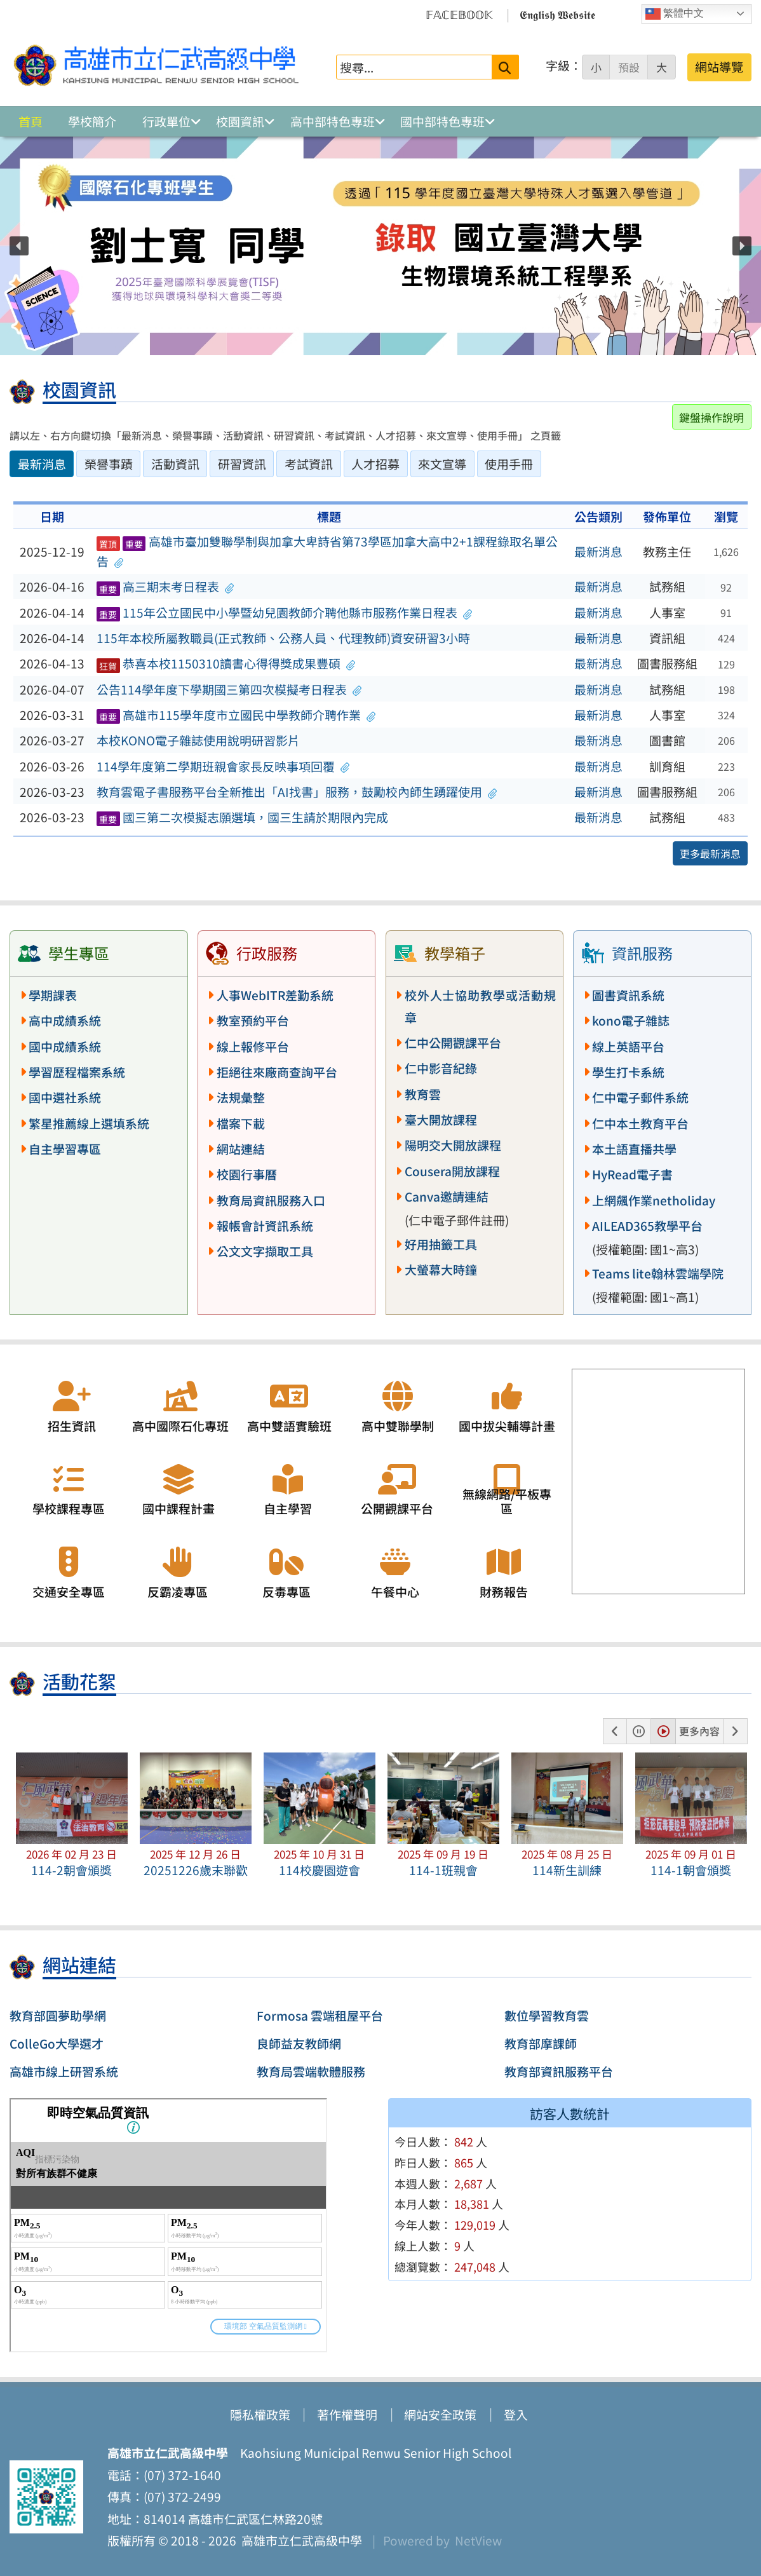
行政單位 (166, 121)
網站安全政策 (440, 2414)
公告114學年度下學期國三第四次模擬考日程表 (229, 689)
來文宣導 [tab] (442, 464)
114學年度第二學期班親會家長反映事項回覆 (223, 766)
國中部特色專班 (442, 121)
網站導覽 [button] (719, 67)
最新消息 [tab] (42, 464)
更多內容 (699, 1731)
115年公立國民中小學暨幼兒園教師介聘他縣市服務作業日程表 (285, 612)
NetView (478, 2540)
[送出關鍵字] (505, 67)
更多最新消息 (710, 853)
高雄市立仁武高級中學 (299, 2540)
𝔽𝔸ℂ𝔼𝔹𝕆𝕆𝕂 (459, 14)
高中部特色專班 (332, 121)
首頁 (30, 121)
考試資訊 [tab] (309, 464)
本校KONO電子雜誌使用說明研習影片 (198, 740)
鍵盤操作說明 (711, 417)
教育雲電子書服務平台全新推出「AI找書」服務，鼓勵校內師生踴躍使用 (297, 792)
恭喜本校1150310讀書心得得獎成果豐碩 (226, 663)
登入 (516, 2414)
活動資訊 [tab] (175, 464)
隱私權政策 (260, 2414)
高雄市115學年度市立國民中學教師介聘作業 (236, 715)
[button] (19, 245)
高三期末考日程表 (165, 586)
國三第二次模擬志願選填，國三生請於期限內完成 (242, 817)
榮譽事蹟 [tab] (108, 464)
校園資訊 (240, 121)
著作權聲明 (347, 2414)
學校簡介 (92, 121)
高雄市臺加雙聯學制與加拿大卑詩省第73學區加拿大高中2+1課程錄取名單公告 (327, 551)
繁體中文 (674, 14)
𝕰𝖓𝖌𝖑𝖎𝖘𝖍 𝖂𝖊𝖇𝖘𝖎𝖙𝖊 (557, 14)
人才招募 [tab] (375, 464)
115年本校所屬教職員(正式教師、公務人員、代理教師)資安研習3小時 (283, 638)
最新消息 (598, 551)
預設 (629, 67)
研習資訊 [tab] (242, 464)
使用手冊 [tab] (509, 464)
